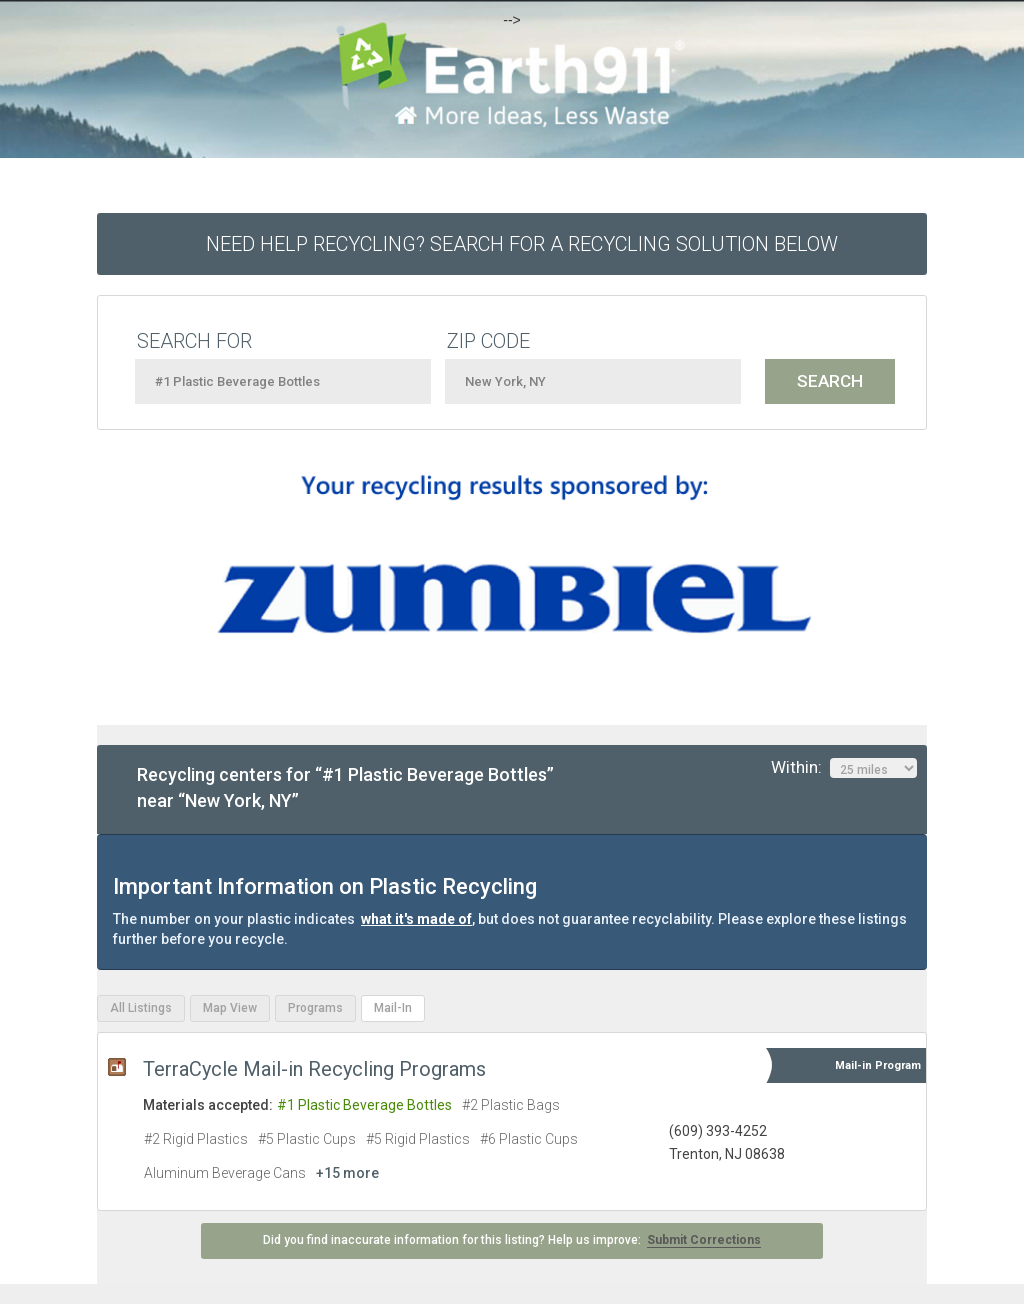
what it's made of (416, 919)
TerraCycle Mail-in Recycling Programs (314, 1069)
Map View (230, 1008)
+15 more (347, 1173)
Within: (844, 768)
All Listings (141, 1008)
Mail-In (393, 1008)
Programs (315, 1008)
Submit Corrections (704, 1240)
